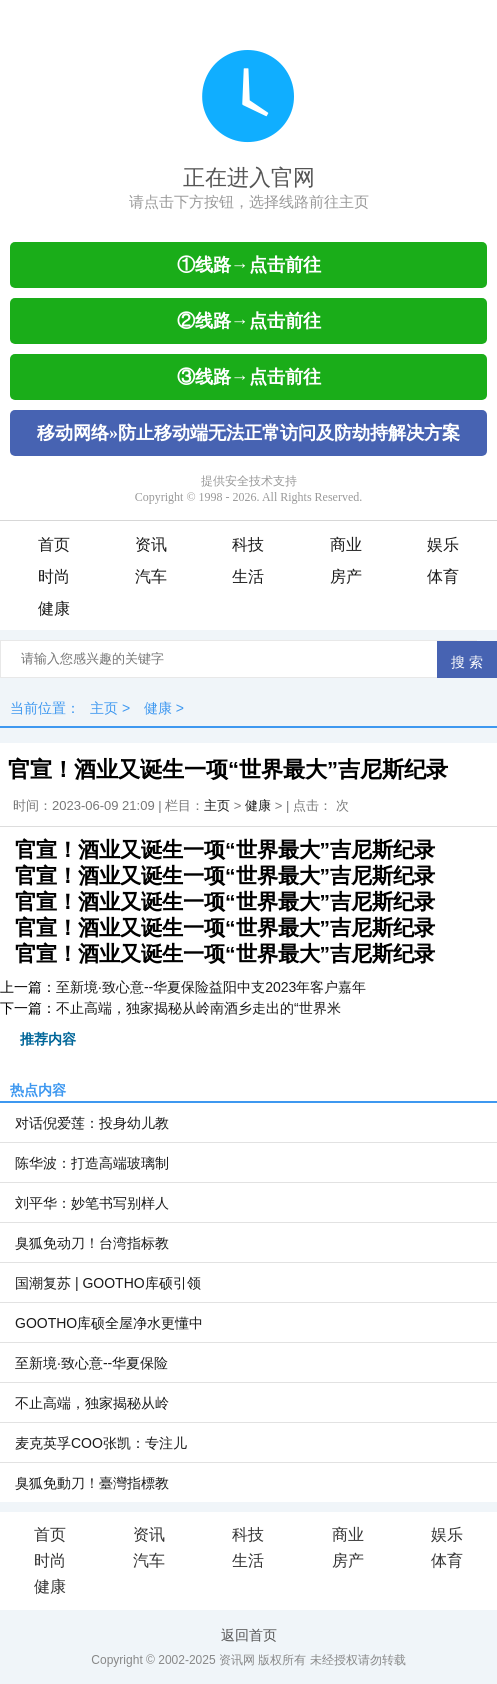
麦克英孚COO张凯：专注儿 (101, 1443)
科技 (248, 544)
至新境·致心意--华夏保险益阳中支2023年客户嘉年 (211, 987)
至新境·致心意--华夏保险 (91, 1363)
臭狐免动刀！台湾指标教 (92, 1243)
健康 (54, 608)
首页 (54, 544)
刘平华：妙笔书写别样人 (92, 1203)
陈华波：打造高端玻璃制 (92, 1163)
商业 (346, 544)
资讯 (151, 544)
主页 (104, 708)
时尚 (54, 576)
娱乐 (443, 544)
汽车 (151, 576)
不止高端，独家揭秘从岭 (92, 1403)
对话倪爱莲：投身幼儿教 (92, 1123)
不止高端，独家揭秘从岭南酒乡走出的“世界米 (198, 1008)
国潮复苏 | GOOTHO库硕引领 (108, 1283)
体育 (443, 576)
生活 (248, 576)
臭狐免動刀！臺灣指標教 (92, 1483)
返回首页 (249, 1635)
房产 (346, 576)
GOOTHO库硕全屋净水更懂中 (109, 1323)
